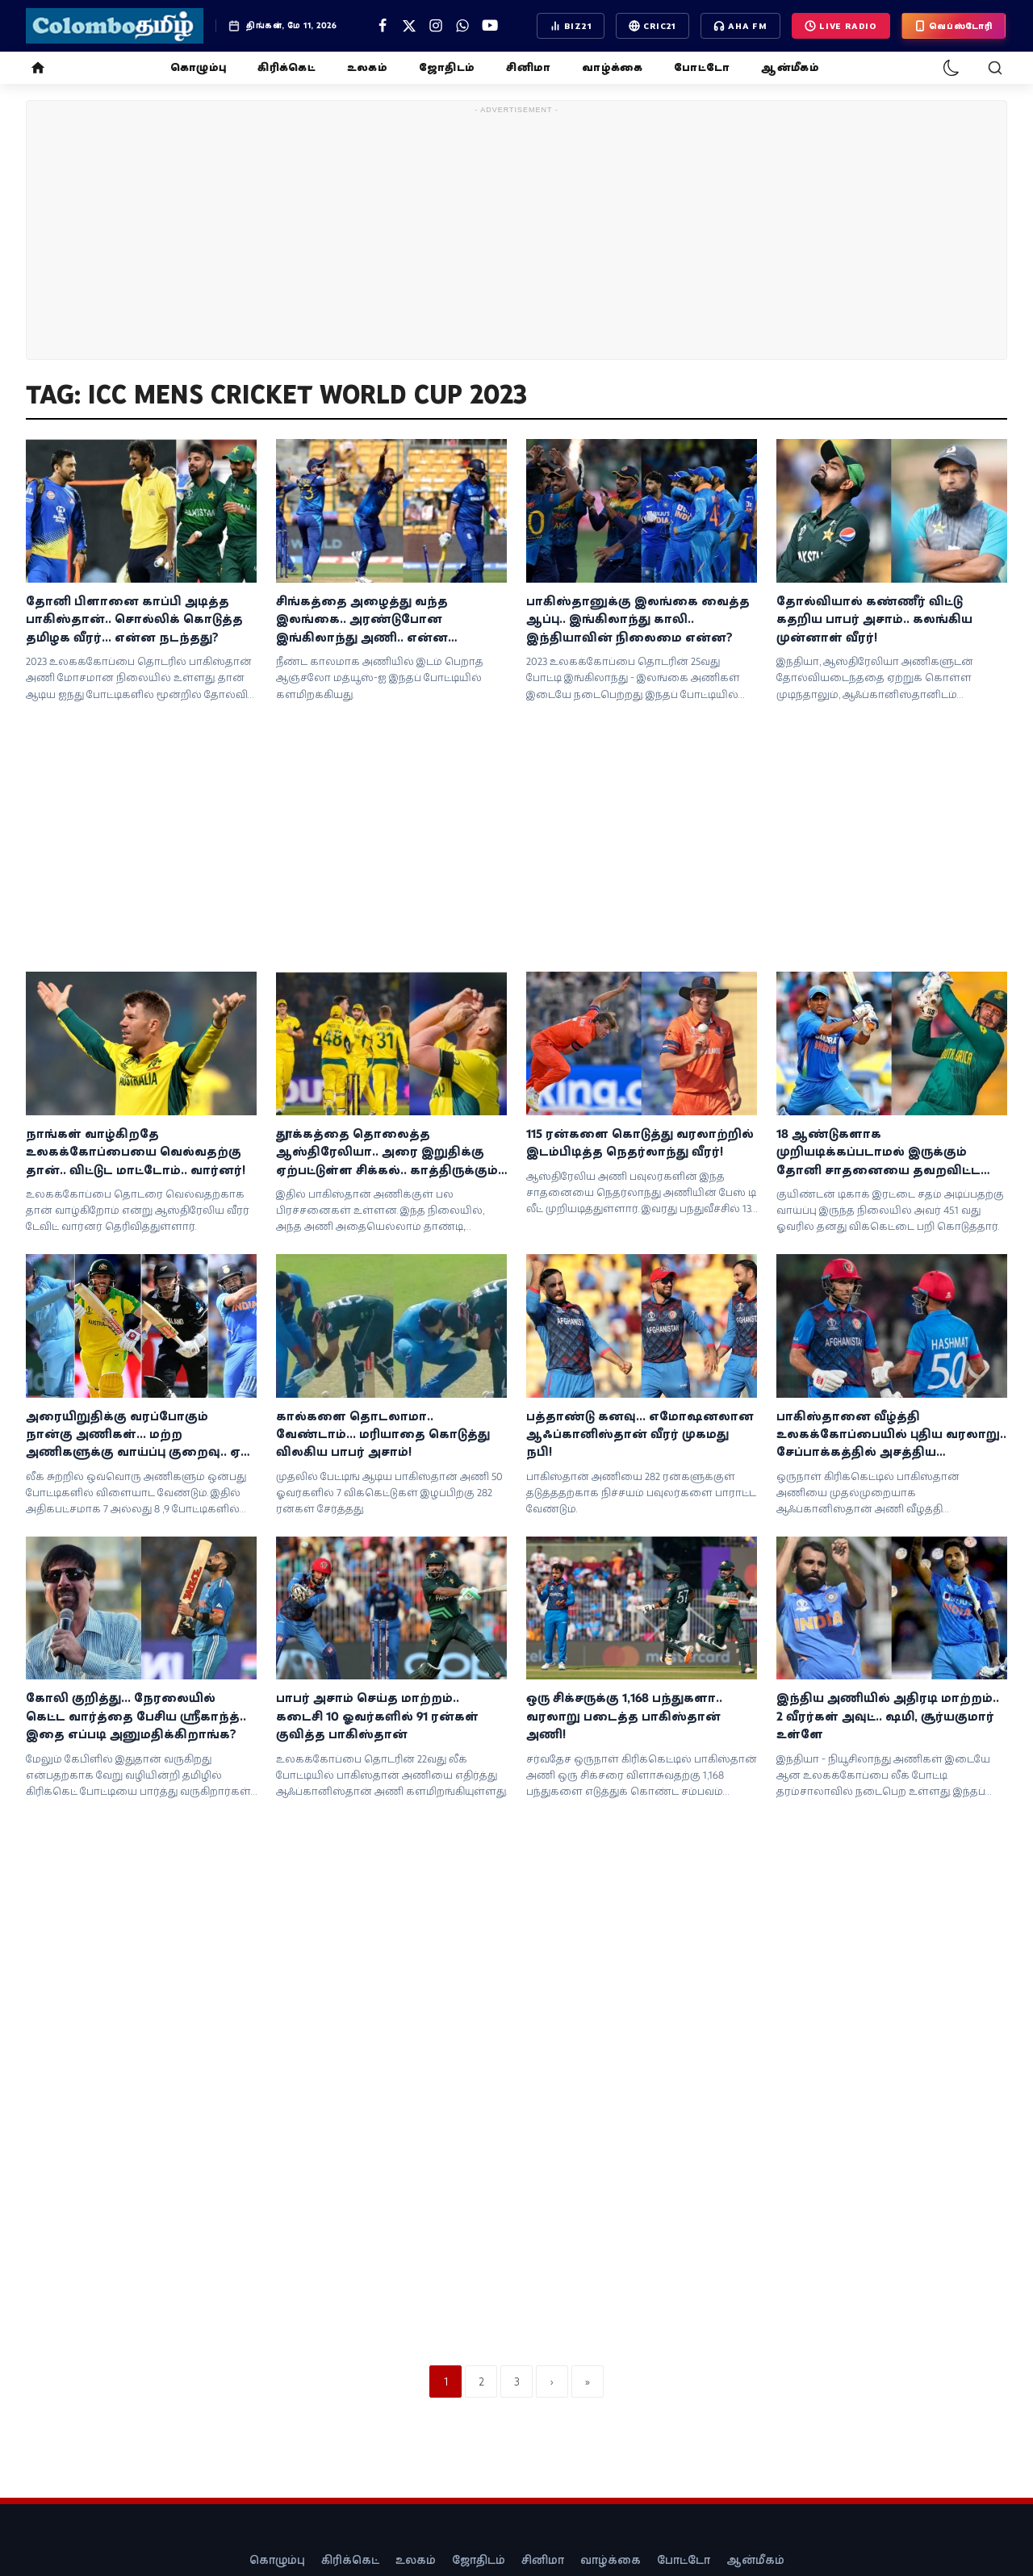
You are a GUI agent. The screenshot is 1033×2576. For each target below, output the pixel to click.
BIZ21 (571, 25)
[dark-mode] (951, 68)
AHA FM (740, 25)
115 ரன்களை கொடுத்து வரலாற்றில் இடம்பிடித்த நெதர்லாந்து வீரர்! (640, 1142)
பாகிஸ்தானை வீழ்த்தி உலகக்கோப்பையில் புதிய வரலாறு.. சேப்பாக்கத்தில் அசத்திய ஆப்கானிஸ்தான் (891, 1435)
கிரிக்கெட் (286, 67)
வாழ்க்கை (612, 67)
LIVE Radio (841, 25)
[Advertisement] (516, 233)
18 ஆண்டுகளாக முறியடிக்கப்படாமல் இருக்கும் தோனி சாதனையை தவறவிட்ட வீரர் (878, 1152)
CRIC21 (652, 25)
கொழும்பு (198, 67)
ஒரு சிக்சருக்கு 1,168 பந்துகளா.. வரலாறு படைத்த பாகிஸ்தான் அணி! (624, 1716)
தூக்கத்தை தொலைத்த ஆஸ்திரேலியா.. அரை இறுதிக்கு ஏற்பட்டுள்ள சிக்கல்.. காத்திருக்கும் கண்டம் (387, 1152)
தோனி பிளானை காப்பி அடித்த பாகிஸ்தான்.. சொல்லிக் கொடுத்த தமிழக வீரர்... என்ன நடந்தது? (134, 619)
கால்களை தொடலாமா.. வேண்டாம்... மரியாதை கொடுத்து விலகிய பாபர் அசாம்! (383, 1434)
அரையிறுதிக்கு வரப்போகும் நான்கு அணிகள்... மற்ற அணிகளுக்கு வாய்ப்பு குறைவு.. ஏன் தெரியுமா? (141, 1435)
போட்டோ (702, 67)
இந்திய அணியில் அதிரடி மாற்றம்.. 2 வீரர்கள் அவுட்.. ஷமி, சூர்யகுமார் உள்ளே (887, 1716)
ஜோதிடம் (447, 67)
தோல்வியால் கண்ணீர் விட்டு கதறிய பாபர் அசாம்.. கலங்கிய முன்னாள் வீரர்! (874, 619)
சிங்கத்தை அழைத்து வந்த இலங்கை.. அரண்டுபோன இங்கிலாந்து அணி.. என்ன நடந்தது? (362, 619)
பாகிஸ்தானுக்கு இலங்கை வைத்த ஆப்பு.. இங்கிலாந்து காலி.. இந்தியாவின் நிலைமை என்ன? (638, 619)
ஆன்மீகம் (790, 67)
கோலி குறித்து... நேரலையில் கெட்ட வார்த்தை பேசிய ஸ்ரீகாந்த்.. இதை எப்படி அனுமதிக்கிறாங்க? (136, 1716)
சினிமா (528, 67)
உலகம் (367, 67)
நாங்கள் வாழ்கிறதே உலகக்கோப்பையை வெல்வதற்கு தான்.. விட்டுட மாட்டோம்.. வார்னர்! (135, 1151)
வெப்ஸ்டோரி (953, 25)
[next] (552, 2381)
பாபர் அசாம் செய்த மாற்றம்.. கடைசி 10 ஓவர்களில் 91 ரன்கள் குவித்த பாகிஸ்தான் (377, 1716)
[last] (587, 2381)
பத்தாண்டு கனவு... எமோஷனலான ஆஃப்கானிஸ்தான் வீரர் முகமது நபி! (640, 1434)
